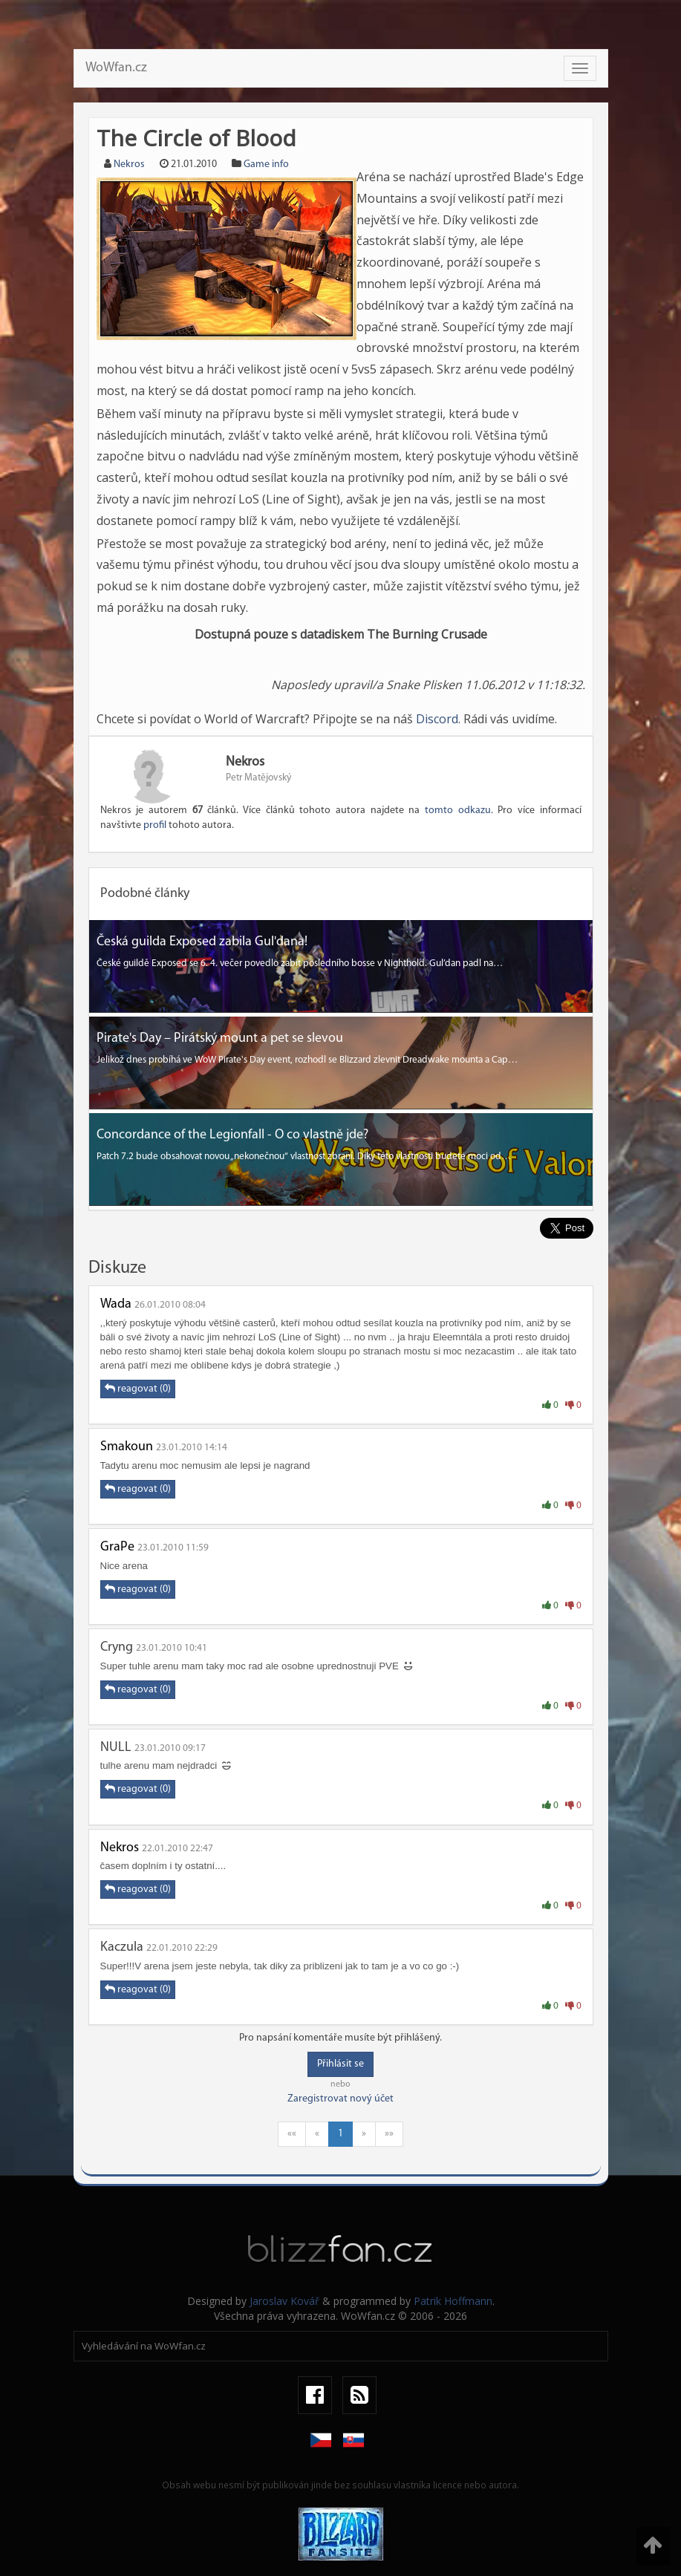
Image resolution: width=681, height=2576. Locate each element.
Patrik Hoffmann (453, 2301)
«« (291, 2133)
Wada (115, 1304)
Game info (266, 164)
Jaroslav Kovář (284, 2301)
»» (389, 2133)
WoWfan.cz (116, 68)
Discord (437, 719)
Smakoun (126, 1447)
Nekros (129, 164)
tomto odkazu (458, 810)
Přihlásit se (340, 2064)
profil (154, 825)
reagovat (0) (138, 1389)
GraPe (117, 1547)
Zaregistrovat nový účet (340, 2098)
